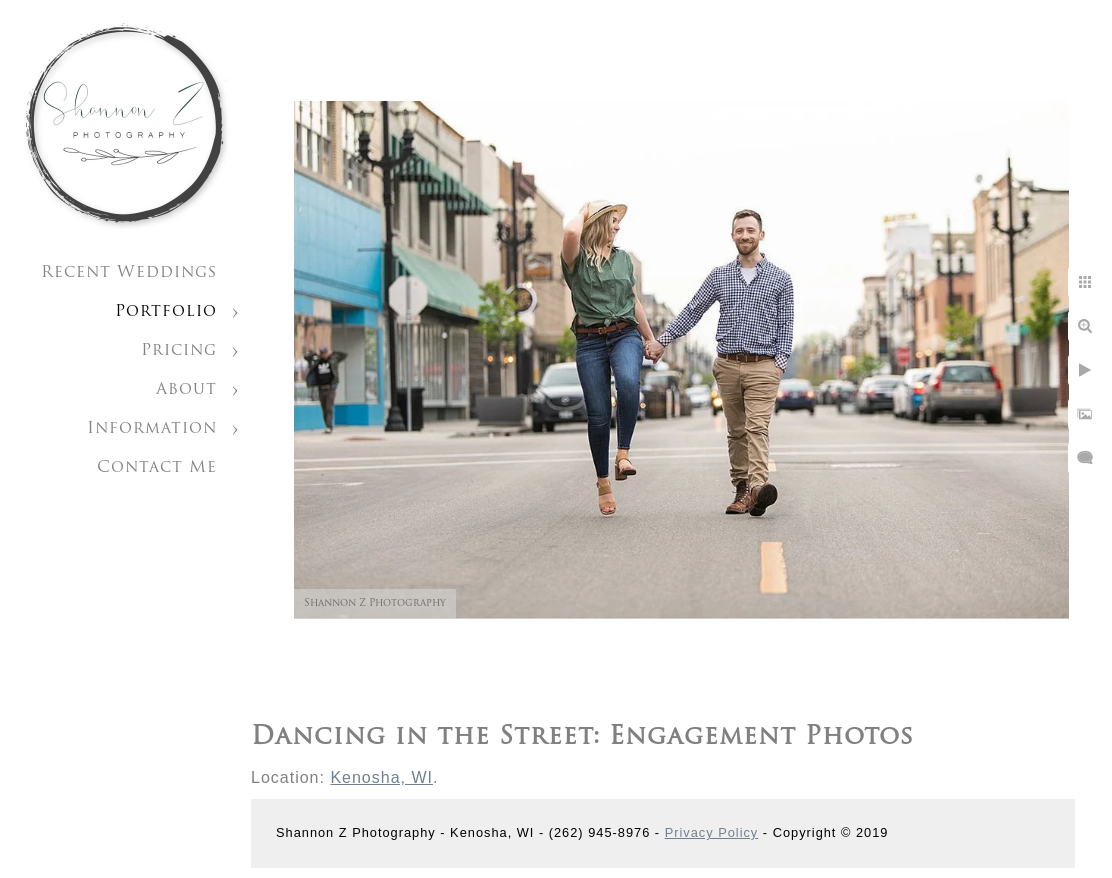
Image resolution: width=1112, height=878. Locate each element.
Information (152, 429)
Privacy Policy (712, 832)
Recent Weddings (129, 273)
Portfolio (166, 312)
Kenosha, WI (381, 777)
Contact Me (157, 468)
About (186, 390)
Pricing (179, 351)
